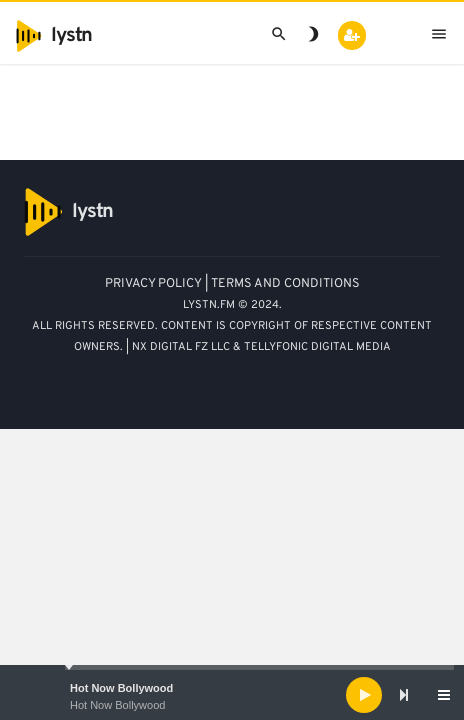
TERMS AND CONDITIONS (285, 284)
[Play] (364, 695)
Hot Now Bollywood (121, 688)
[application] (232, 695)
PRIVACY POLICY (153, 284)
